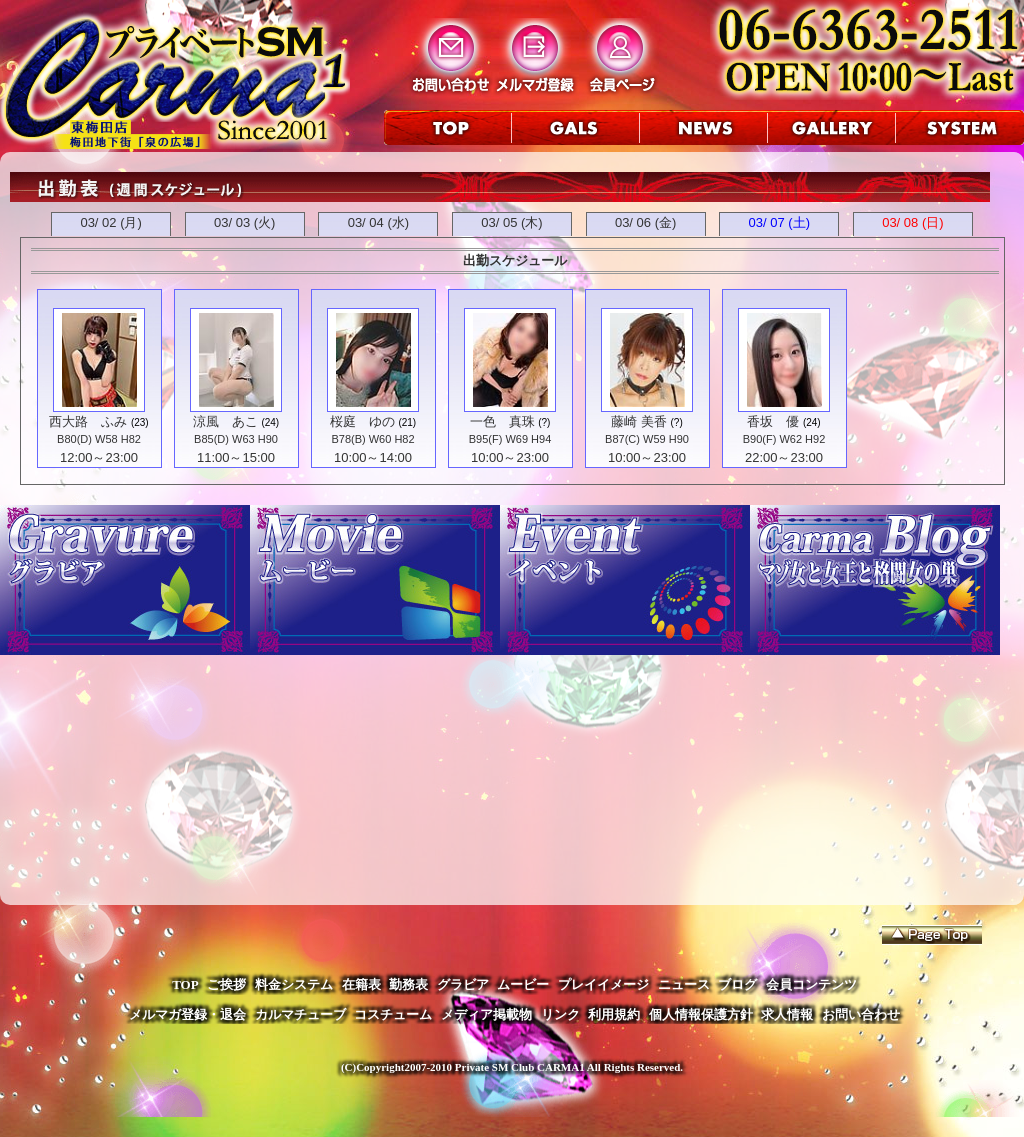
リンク (560, 1014)
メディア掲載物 (486, 1014)
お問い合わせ (861, 1014)
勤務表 (408, 984)
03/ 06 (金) (645, 222)
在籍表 (361, 984)
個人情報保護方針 (701, 1014)
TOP (185, 984)
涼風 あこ (225, 421)
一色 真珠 (502, 421)
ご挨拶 (226, 984)
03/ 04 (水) (378, 222)
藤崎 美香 (639, 421)
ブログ (737, 984)
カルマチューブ (300, 1014)
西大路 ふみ (88, 421)
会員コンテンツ (811, 984)
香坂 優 (773, 421)
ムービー (523, 984)
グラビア (463, 984)
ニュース (684, 984)
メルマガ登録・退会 (187, 1014)
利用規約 (614, 1014)
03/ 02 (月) (110, 222)
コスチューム (393, 1014)
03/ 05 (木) (511, 222)
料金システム (294, 984)
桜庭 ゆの (362, 421)
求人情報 (787, 1014)
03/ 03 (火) (244, 222)
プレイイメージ (603, 984)
